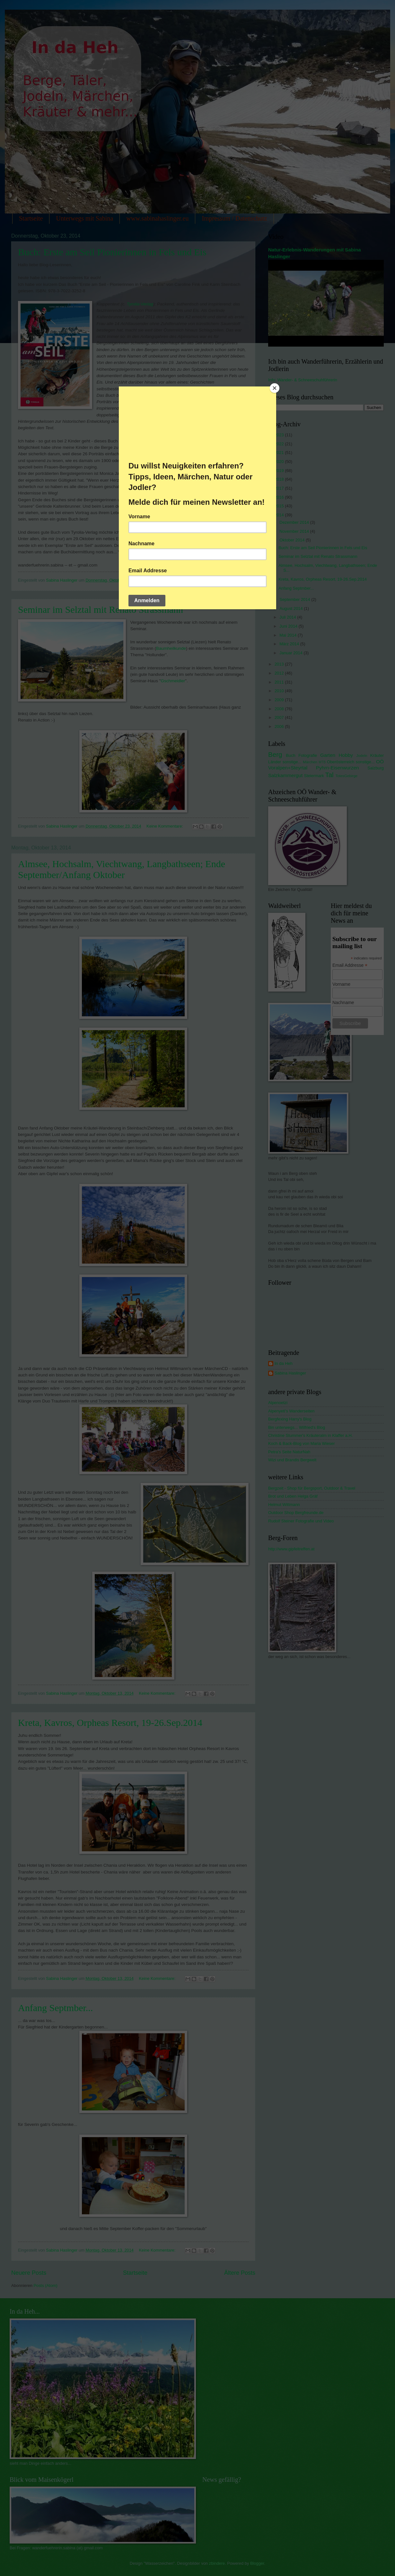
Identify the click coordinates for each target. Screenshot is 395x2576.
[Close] (274, 388)
